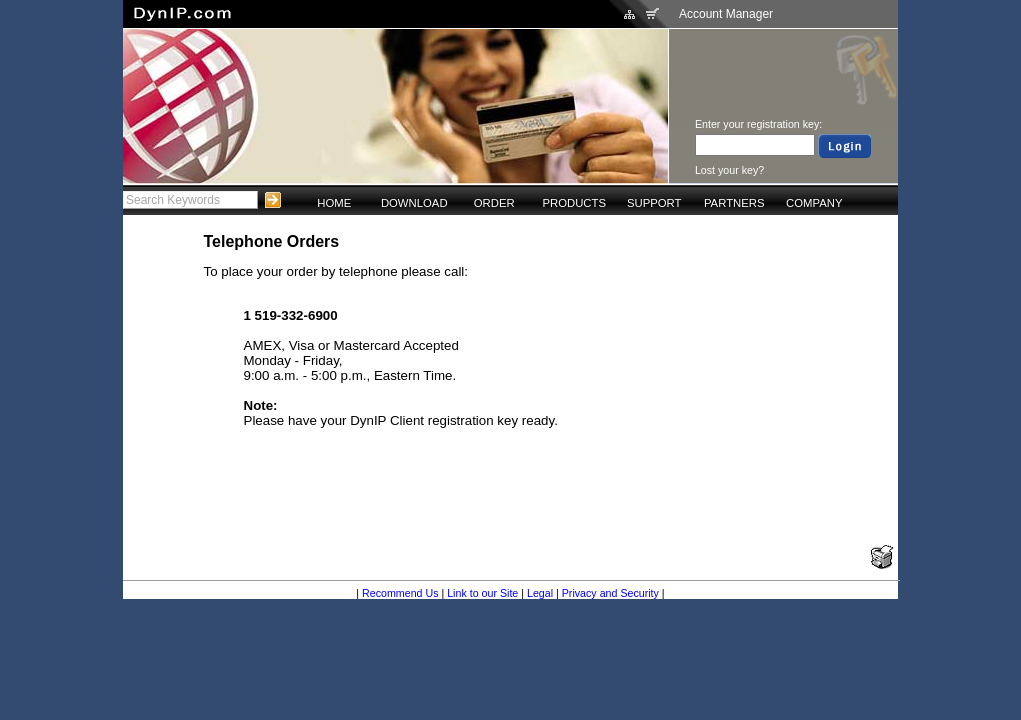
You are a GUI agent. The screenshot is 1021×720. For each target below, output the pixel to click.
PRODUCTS (574, 203)
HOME (334, 203)
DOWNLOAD (414, 203)
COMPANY (814, 203)
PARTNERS (734, 203)
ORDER (494, 203)
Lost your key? (729, 170)
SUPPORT (654, 203)
